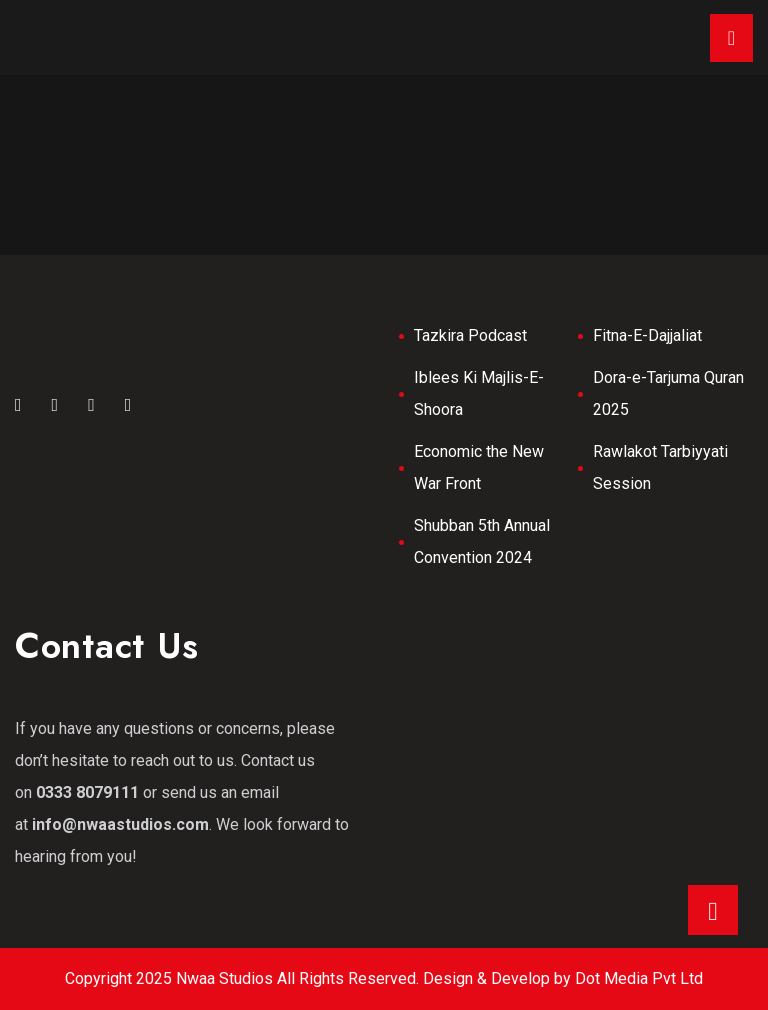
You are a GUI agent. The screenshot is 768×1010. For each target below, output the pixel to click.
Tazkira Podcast (470, 335)
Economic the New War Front (479, 467)
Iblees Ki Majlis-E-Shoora (479, 393)
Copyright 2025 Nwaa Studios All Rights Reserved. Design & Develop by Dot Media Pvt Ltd (384, 978)
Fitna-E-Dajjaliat (647, 335)
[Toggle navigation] (731, 38)
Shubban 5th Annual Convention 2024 (482, 541)
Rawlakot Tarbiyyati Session (660, 467)
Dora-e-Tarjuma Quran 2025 (668, 393)
